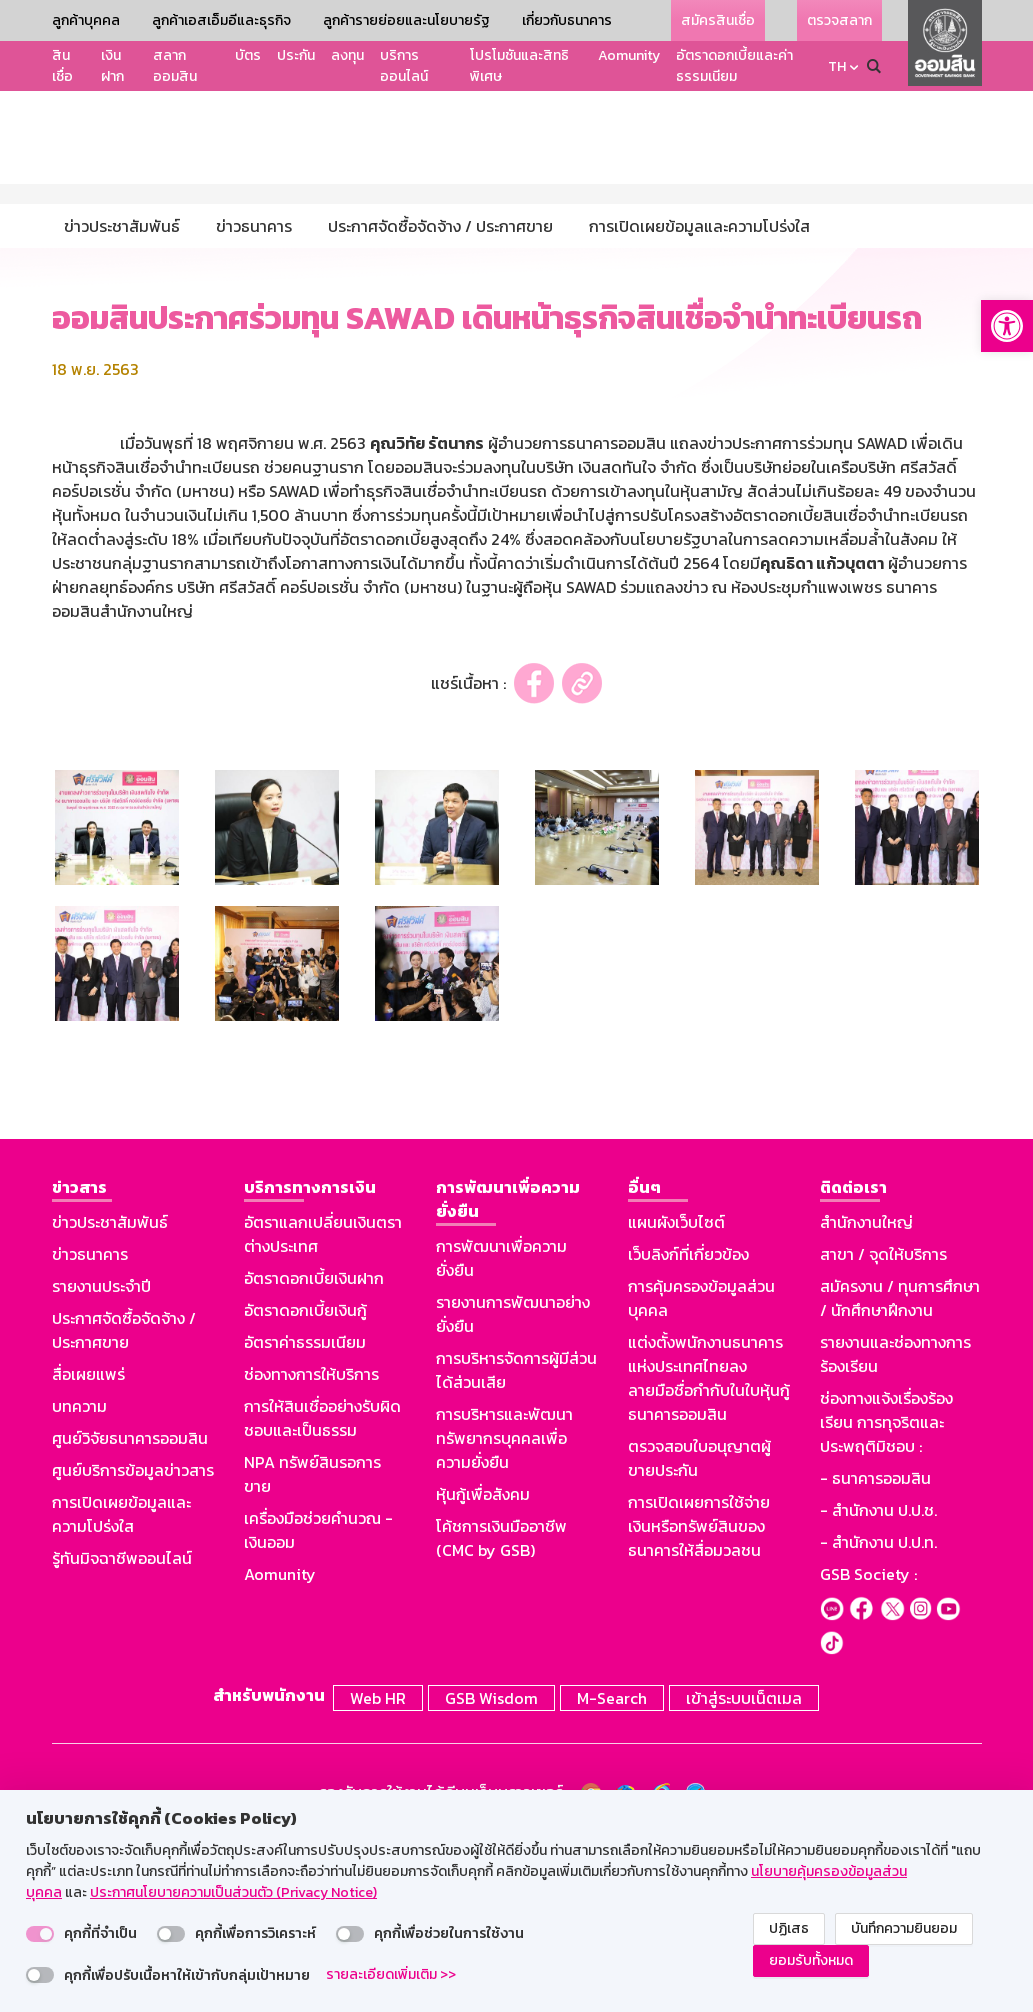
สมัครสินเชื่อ (718, 20)
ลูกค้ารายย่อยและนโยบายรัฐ (406, 20)
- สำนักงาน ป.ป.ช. (878, 1686)
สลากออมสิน (175, 66)
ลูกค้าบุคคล (86, 20)
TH (837, 66)
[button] (1007, 326)
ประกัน (296, 55)
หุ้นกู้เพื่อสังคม (483, 1670)
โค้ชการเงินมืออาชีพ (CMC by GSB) (501, 1714)
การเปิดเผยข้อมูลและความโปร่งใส (121, 1690)
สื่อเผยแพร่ (88, 1550)
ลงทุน (347, 55)
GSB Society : (868, 1750)
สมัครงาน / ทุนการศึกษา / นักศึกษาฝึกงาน (900, 1474)
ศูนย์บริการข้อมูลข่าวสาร (133, 1646)
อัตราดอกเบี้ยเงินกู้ (305, 1486)
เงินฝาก (112, 66)
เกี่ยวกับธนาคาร (567, 20)
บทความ (79, 1582)
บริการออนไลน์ (404, 66)
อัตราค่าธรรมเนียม (305, 1518)
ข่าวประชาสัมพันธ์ (110, 1398)
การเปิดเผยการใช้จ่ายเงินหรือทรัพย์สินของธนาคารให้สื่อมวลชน (699, 1702)
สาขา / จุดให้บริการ (883, 1430)
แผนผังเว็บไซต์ (676, 1398)
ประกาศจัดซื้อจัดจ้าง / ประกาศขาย (124, 1506)
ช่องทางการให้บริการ (311, 1550)
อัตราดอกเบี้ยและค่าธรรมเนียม (734, 66)
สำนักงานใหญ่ (866, 1398)
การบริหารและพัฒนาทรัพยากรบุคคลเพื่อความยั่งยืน (504, 1614)
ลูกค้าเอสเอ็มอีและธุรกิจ (221, 20)
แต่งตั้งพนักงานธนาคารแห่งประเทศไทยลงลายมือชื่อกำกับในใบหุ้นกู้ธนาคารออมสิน (709, 1554)
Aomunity (629, 55)
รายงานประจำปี (101, 1462)
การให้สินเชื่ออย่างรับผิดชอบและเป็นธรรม (322, 1594)
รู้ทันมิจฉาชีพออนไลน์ (122, 1734)
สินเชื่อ (62, 66)
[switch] (40, 1934)
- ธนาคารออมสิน (875, 1654)
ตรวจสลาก (839, 20)
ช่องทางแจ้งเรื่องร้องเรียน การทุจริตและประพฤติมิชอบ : (886, 1598)
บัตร (248, 55)
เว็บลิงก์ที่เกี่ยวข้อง (688, 1430)
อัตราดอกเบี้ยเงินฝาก (314, 1454)
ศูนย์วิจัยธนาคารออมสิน (130, 1614)
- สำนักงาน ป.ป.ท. (878, 1718)
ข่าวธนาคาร (90, 1430)
